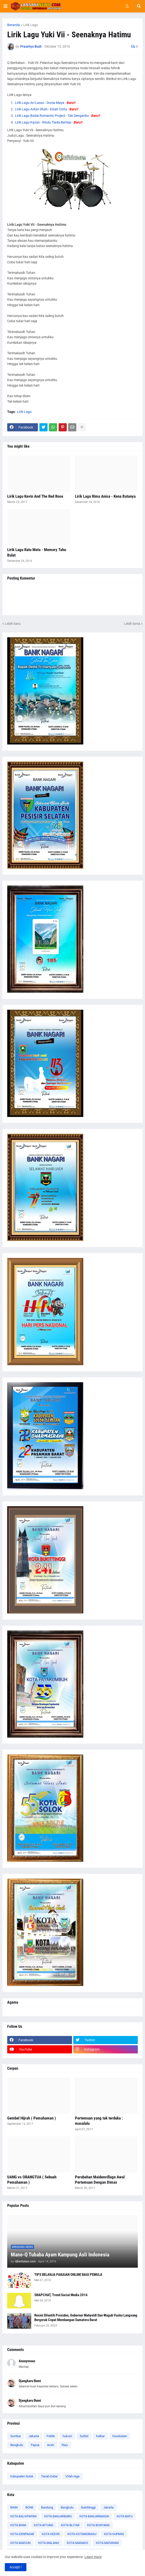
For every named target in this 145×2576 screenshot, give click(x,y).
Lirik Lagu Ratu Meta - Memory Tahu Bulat (36, 552)
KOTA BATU (125, 2516)
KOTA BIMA (18, 2525)
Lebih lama (132, 624)
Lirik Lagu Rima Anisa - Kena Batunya (105, 496)
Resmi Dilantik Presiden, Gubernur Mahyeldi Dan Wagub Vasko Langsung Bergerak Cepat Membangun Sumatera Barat (85, 2317)
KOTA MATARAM (107, 2543)
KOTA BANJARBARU (58, 2516)
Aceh (50, 2445)
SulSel (84, 2436)
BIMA (14, 2507)
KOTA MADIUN (20, 2543)
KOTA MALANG (48, 2543)
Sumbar (15, 2436)
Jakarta (34, 2436)
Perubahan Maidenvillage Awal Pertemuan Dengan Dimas (100, 2180)
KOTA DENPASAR (22, 2534)
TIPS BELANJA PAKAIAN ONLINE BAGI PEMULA (68, 2274)
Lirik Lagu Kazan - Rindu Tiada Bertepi (43, 122)
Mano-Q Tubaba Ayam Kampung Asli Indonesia (60, 2255)
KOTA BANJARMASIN (94, 2516)
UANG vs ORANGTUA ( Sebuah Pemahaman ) (31, 2180)
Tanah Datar (49, 2476)
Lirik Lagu (30, 25)
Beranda (13, 25)
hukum (67, 2436)
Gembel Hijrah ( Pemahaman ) (31, 2118)
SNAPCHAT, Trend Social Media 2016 (61, 2295)
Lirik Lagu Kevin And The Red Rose (35, 496)
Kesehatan (119, 2436)
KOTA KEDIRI (51, 2534)
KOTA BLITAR (70, 2525)
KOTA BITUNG (43, 2525)
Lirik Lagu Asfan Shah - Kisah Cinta (41, 109)
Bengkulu (16, 2445)
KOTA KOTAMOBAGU (81, 2534)
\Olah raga (72, 2476)
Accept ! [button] (16, 2567)
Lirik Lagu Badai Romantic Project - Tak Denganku (52, 116)
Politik (51, 2436)
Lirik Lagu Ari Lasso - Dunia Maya (39, 103)
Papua (35, 2445)
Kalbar (100, 2436)
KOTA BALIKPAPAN (23, 2516)
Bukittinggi (88, 2507)
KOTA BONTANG (98, 2525)
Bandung (47, 2507)
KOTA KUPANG (114, 2534)
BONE (29, 2507)
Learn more (93, 2557)
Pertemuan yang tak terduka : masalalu (99, 2121)
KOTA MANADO (77, 2543)
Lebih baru (13, 624)
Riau (65, 2445)
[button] (5, 6)
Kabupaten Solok (21, 2476)
